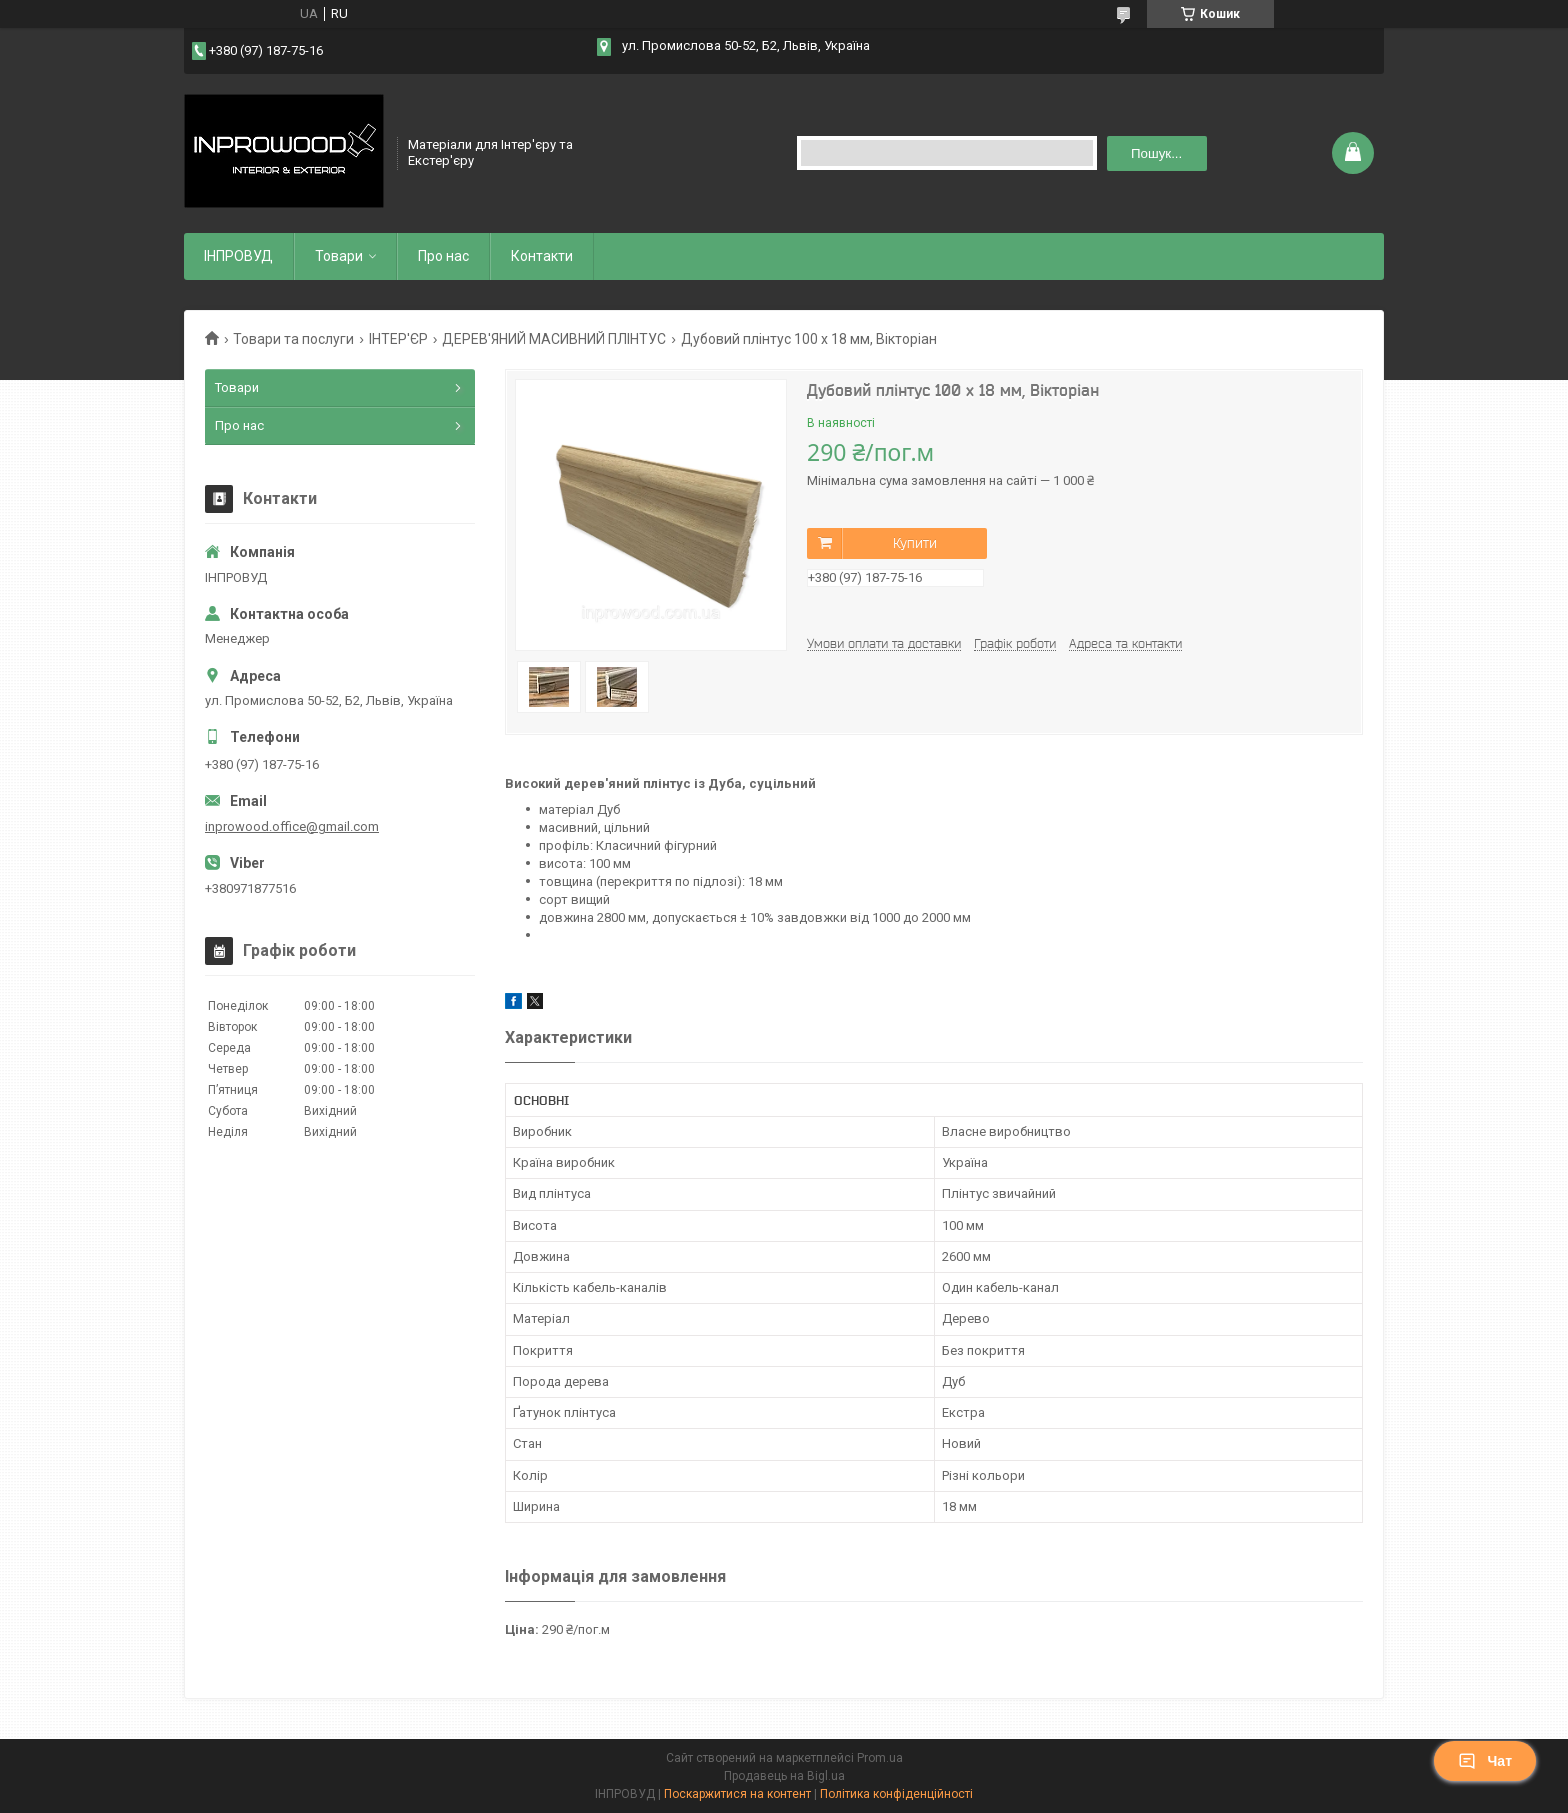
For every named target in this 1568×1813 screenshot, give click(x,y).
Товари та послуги (293, 339)
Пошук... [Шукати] (1156, 153)
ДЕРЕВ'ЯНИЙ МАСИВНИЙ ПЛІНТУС (554, 339)
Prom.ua (880, 1758)
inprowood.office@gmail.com (292, 826)
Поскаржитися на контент (737, 1794)
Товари (339, 256)
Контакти (542, 256)
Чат (1485, 1761)
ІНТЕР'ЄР (398, 339)
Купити (915, 543)
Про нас (443, 256)
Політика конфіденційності (896, 1794)
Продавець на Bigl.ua (784, 1776)
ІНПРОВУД (238, 256)
